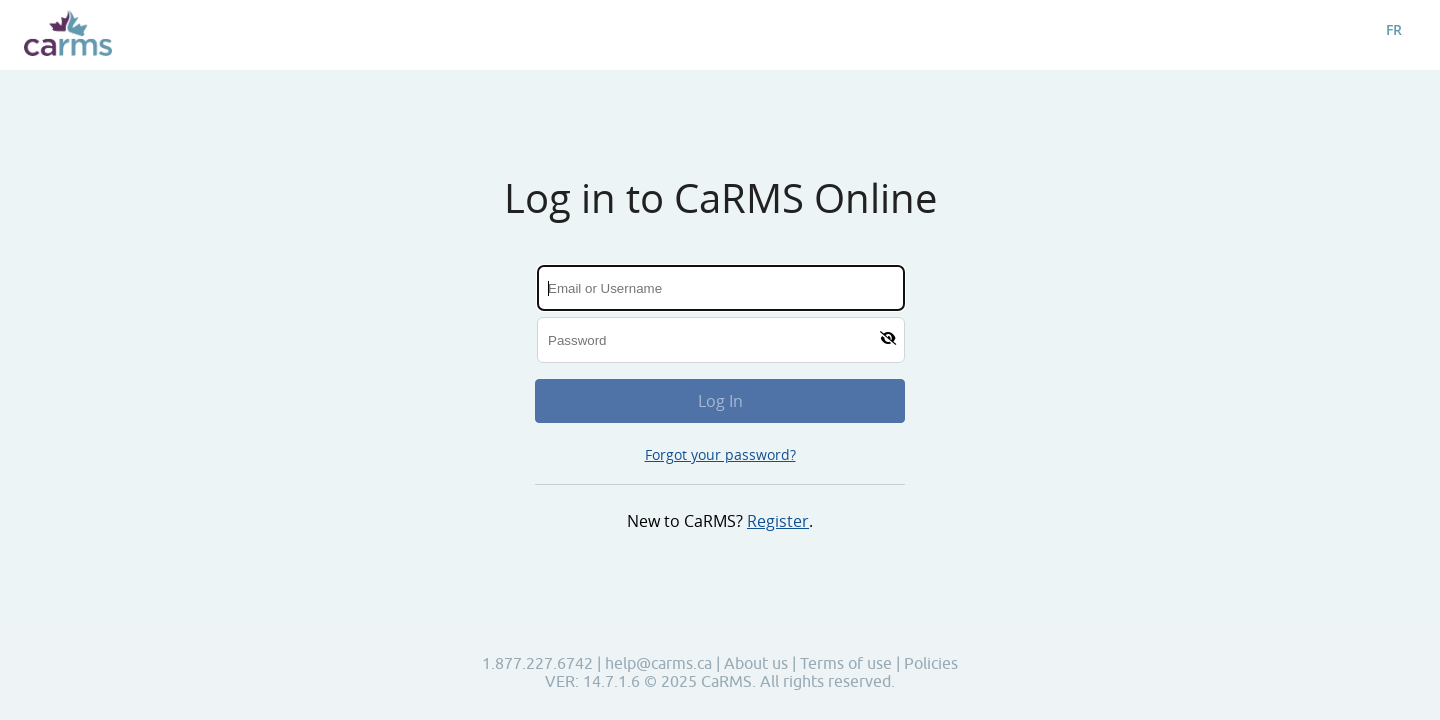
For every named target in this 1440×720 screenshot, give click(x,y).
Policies (931, 663)
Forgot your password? (720, 454)
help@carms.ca (658, 663)
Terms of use (848, 663)
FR (1394, 29)
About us (758, 663)
